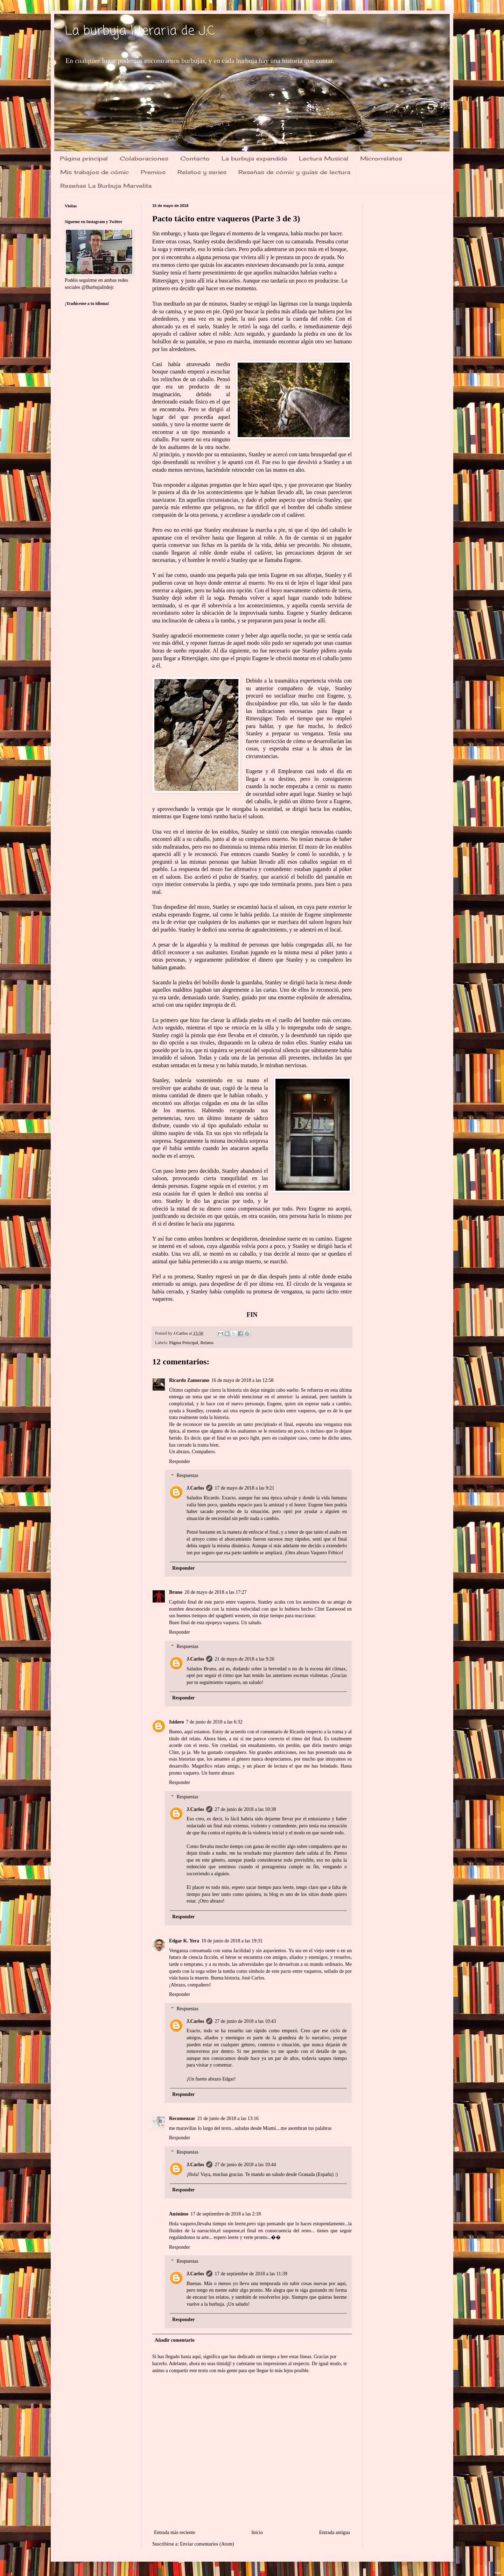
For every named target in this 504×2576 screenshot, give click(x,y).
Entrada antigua (334, 2532)
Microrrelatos (381, 158)
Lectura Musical (323, 158)
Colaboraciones (144, 158)
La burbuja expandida (254, 158)
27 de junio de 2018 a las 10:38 (245, 1809)
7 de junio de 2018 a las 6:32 (214, 1722)
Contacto (195, 158)
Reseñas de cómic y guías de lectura (294, 172)
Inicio (257, 2532)
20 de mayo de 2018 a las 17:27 (215, 1592)
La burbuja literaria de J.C (140, 31)
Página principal (84, 158)
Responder (179, 1461)
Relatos (207, 1342)
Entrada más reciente (174, 2532)
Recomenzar (182, 2118)
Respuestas (187, 1475)
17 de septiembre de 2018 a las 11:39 (251, 2273)
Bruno (175, 1592)
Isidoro (176, 1722)
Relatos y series (201, 172)
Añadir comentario (175, 2340)
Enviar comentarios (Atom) (207, 2544)
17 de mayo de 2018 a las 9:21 (244, 1488)
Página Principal (183, 1342)
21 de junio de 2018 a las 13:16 (228, 2118)
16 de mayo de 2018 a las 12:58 (242, 1380)
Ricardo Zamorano (189, 1380)
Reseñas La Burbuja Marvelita (106, 185)
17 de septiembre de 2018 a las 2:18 (225, 2214)
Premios (153, 172)
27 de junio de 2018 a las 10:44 (245, 2164)
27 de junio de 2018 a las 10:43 (245, 2021)
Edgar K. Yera (184, 1940)
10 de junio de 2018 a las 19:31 (231, 1940)
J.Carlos (195, 1488)
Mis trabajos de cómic (94, 172)
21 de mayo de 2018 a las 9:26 (244, 1659)
